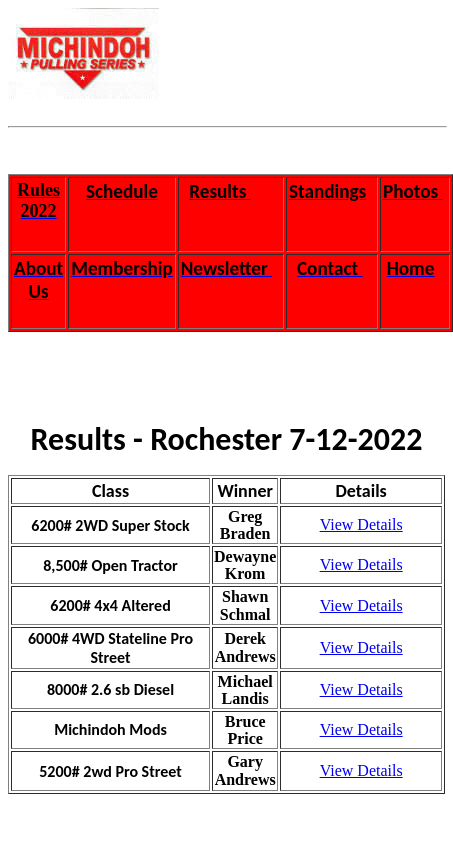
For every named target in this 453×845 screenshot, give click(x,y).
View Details (361, 524)
